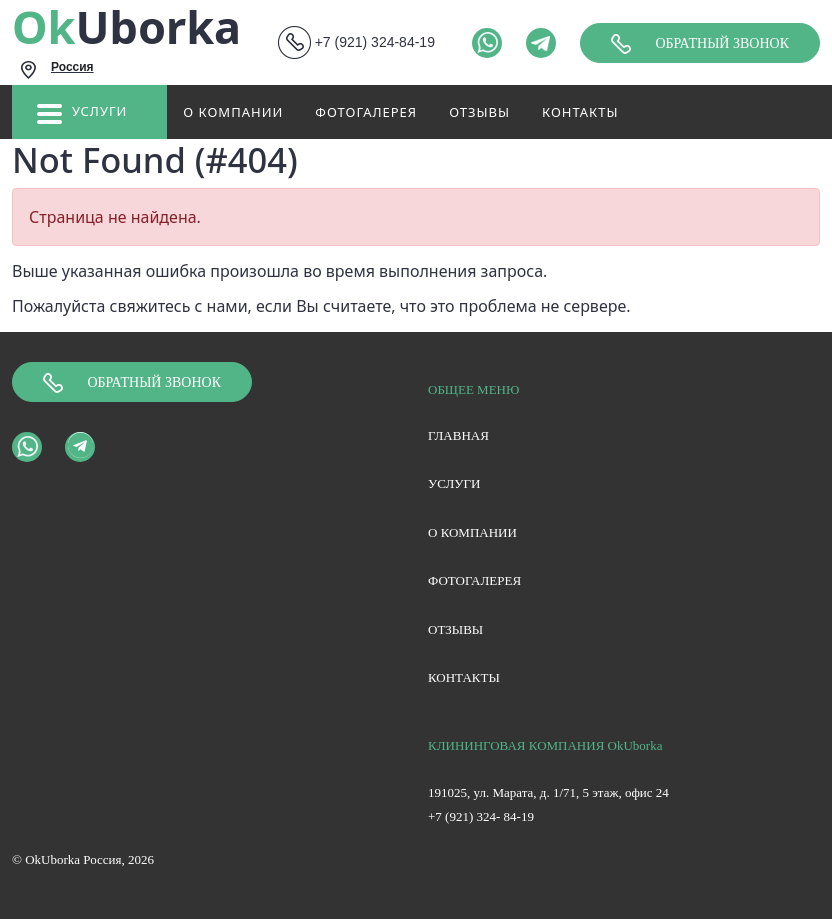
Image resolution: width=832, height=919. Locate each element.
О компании (233, 112)
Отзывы (479, 112)
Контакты (580, 112)
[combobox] (142, 69)
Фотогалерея (366, 112)
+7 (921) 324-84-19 (375, 42)
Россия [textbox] (72, 67)
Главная (458, 435)
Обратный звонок (700, 43)
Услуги (82, 115)
